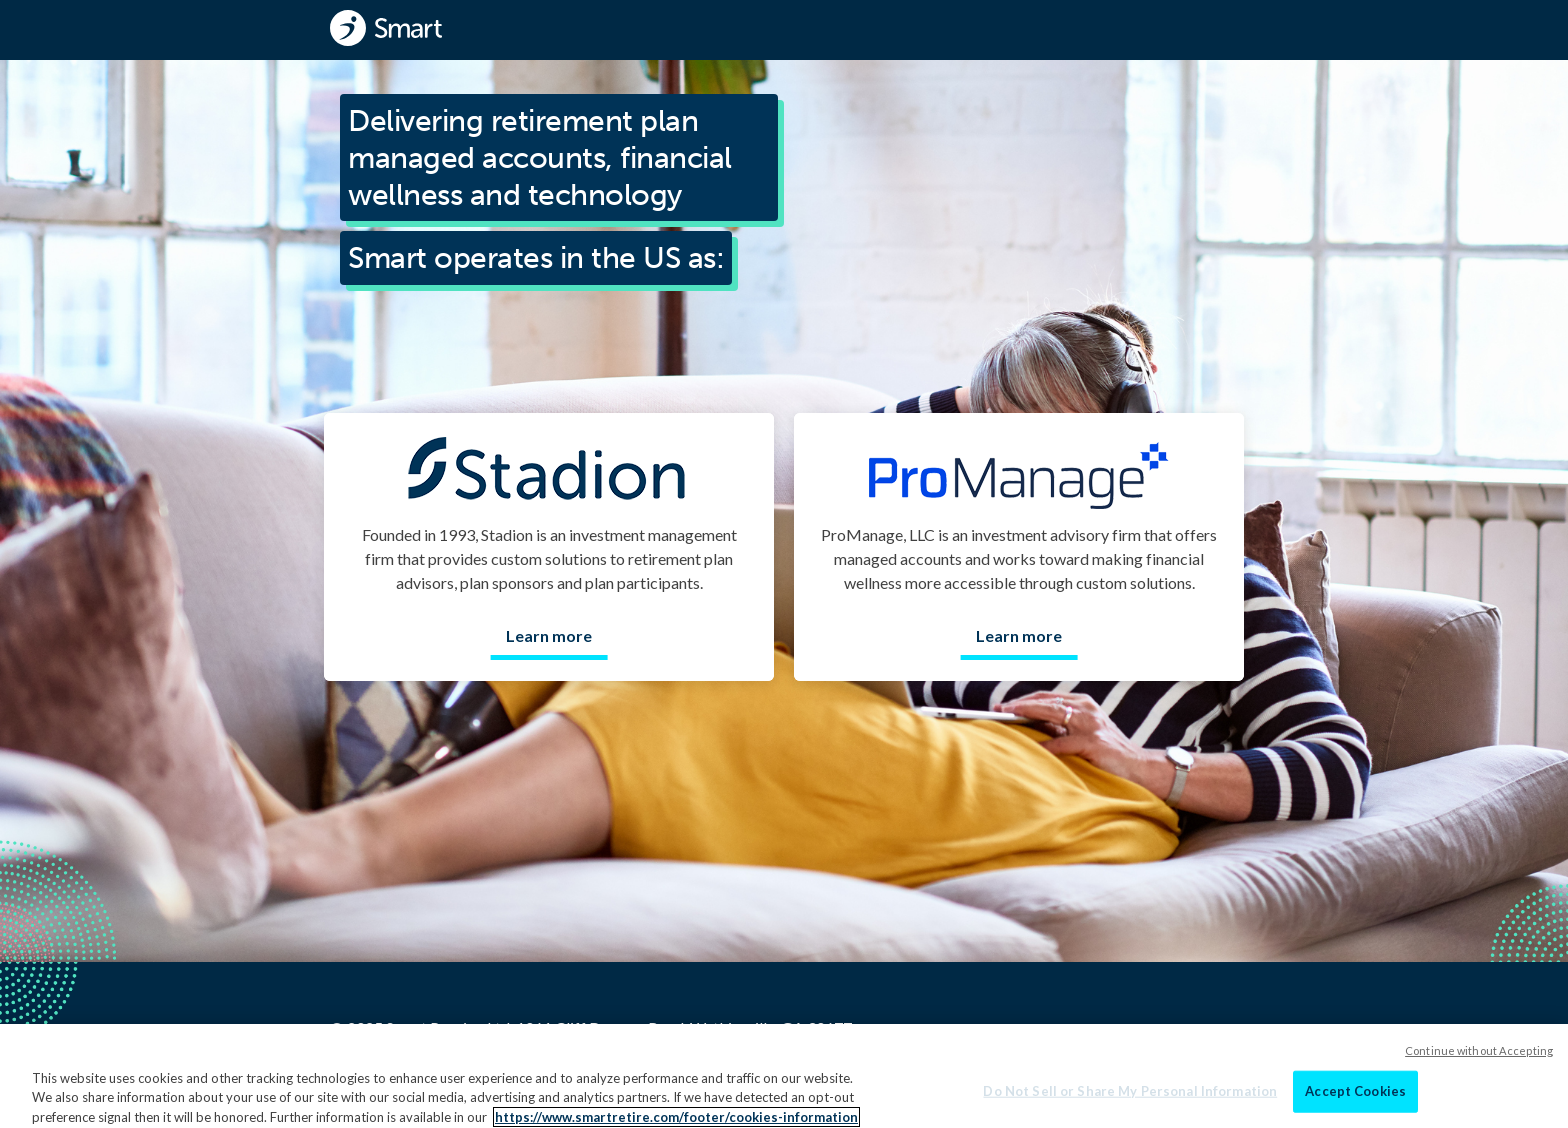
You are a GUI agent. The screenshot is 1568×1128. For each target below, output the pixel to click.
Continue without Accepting (1479, 1073)
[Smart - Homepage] (386, 28)
